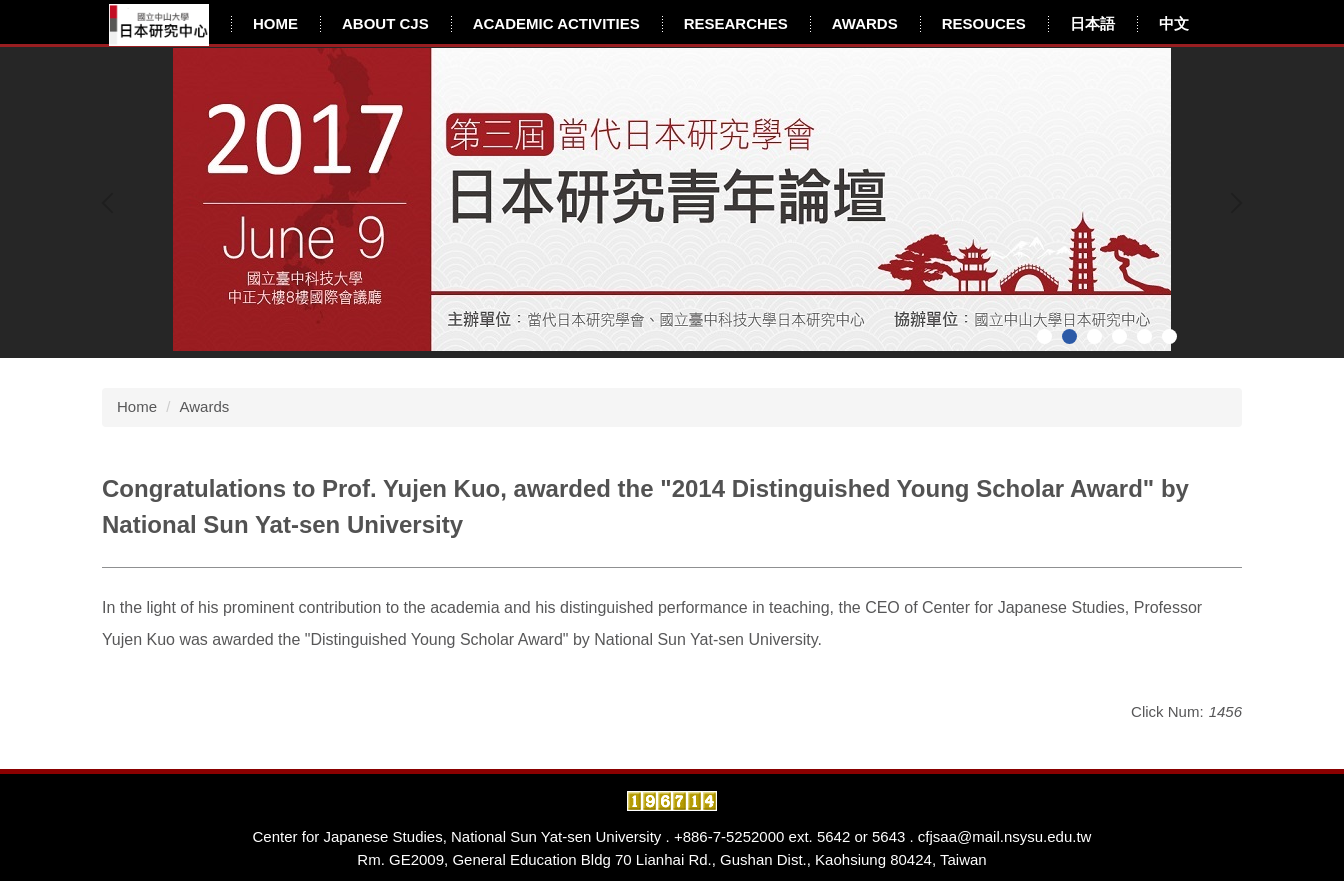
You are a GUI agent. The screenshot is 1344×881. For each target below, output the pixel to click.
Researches (736, 23)
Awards (865, 23)
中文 (1174, 23)
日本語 (1092, 23)
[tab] (1044, 336)
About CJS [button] (385, 23)
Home (275, 23)
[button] (112, 203)
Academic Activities (556, 23)
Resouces (984, 23)
